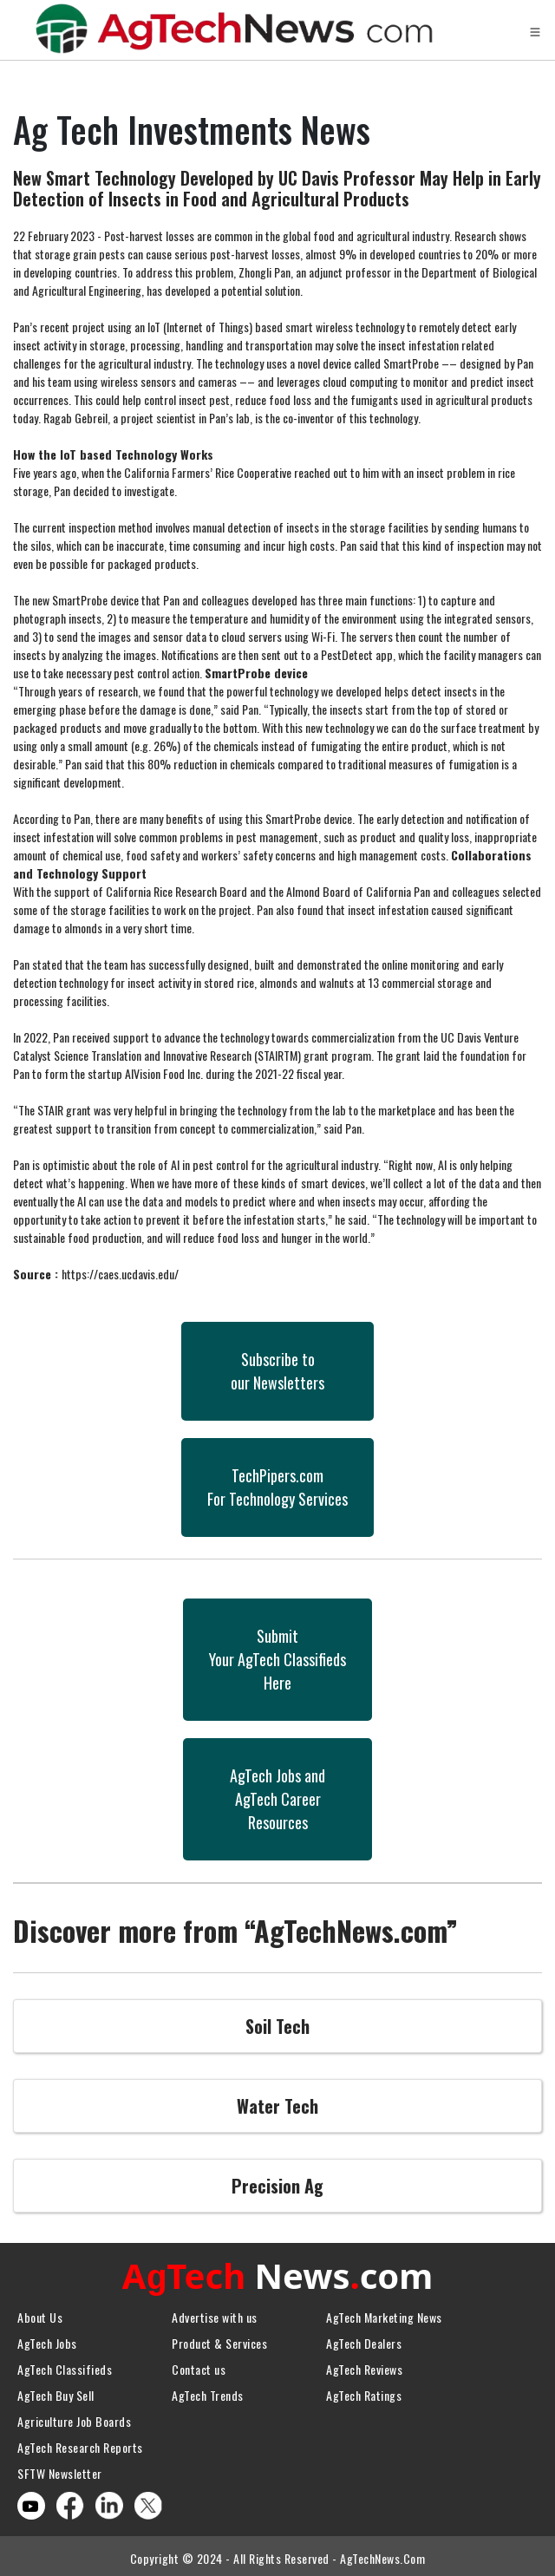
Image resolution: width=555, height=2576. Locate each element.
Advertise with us (215, 2313)
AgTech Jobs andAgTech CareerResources (277, 1799)
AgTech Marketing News (384, 2313)
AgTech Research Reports (80, 2443)
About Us (39, 2313)
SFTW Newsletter (59, 2469)
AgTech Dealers (364, 2339)
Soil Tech (277, 2026)
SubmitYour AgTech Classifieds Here (277, 1659)
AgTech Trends (208, 2391)
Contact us (198, 2365)
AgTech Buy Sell (56, 2391)
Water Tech (277, 2106)
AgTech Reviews (364, 2365)
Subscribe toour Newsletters (277, 1371)
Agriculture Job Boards (74, 2417)
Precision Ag (277, 2186)
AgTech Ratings (364, 2391)
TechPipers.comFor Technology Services (277, 1487)
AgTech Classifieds (64, 2365)
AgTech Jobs (47, 2339)
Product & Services (219, 2339)
